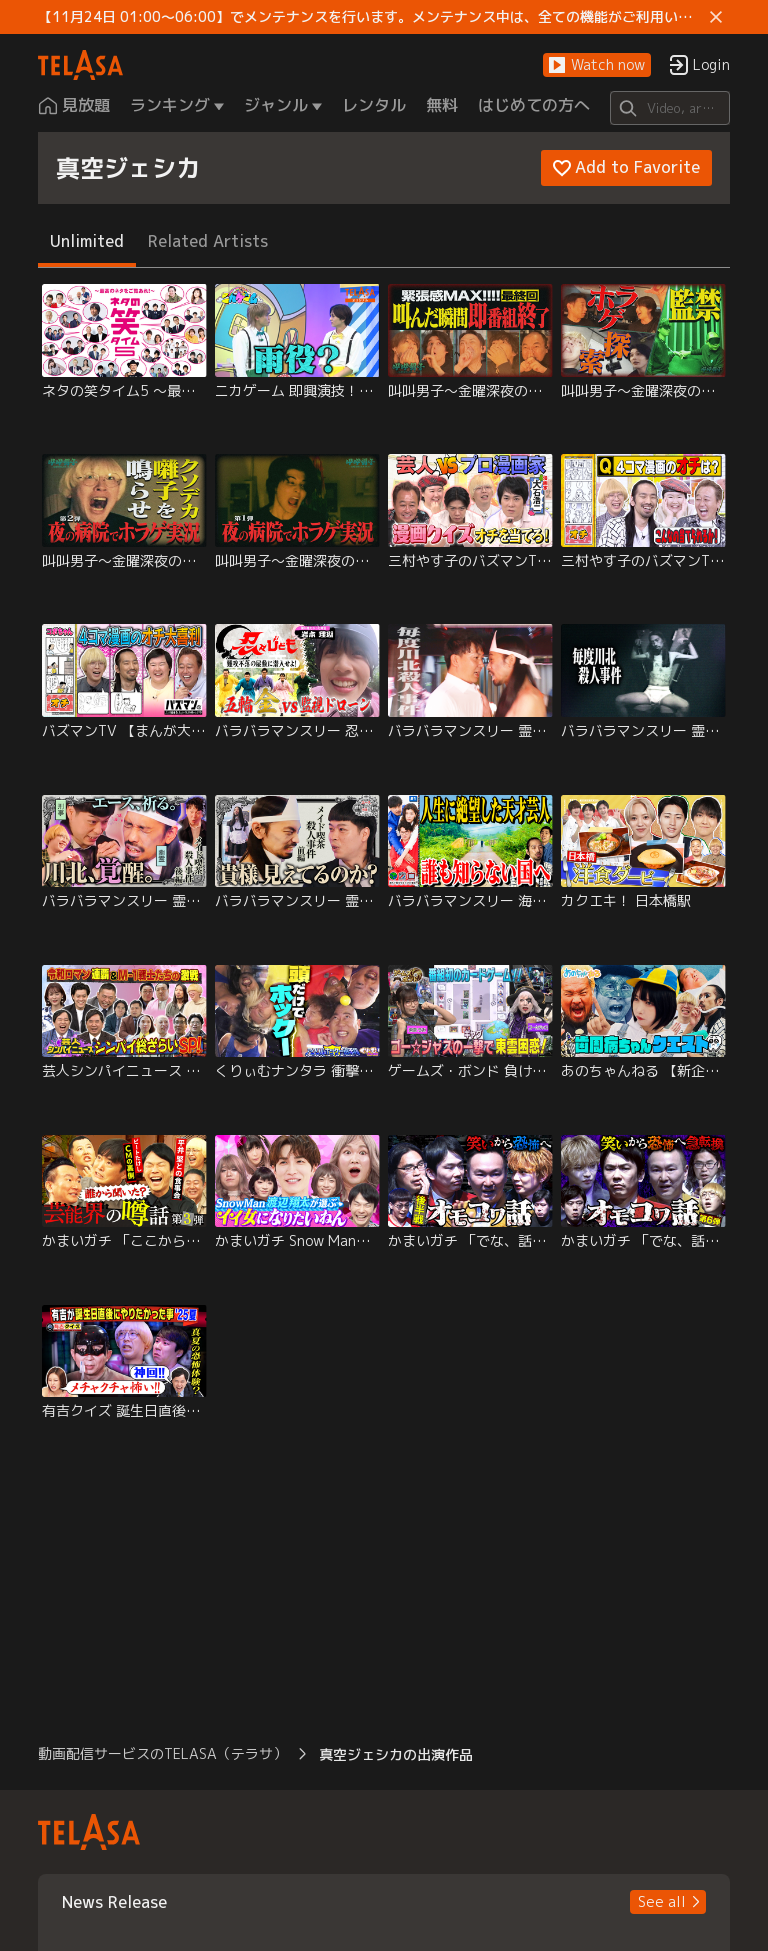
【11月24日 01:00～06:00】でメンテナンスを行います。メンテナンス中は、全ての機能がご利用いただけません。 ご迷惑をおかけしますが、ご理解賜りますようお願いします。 (369, 17)
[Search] (669, 108)
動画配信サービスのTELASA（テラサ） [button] (162, 1753)
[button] (597, 65)
